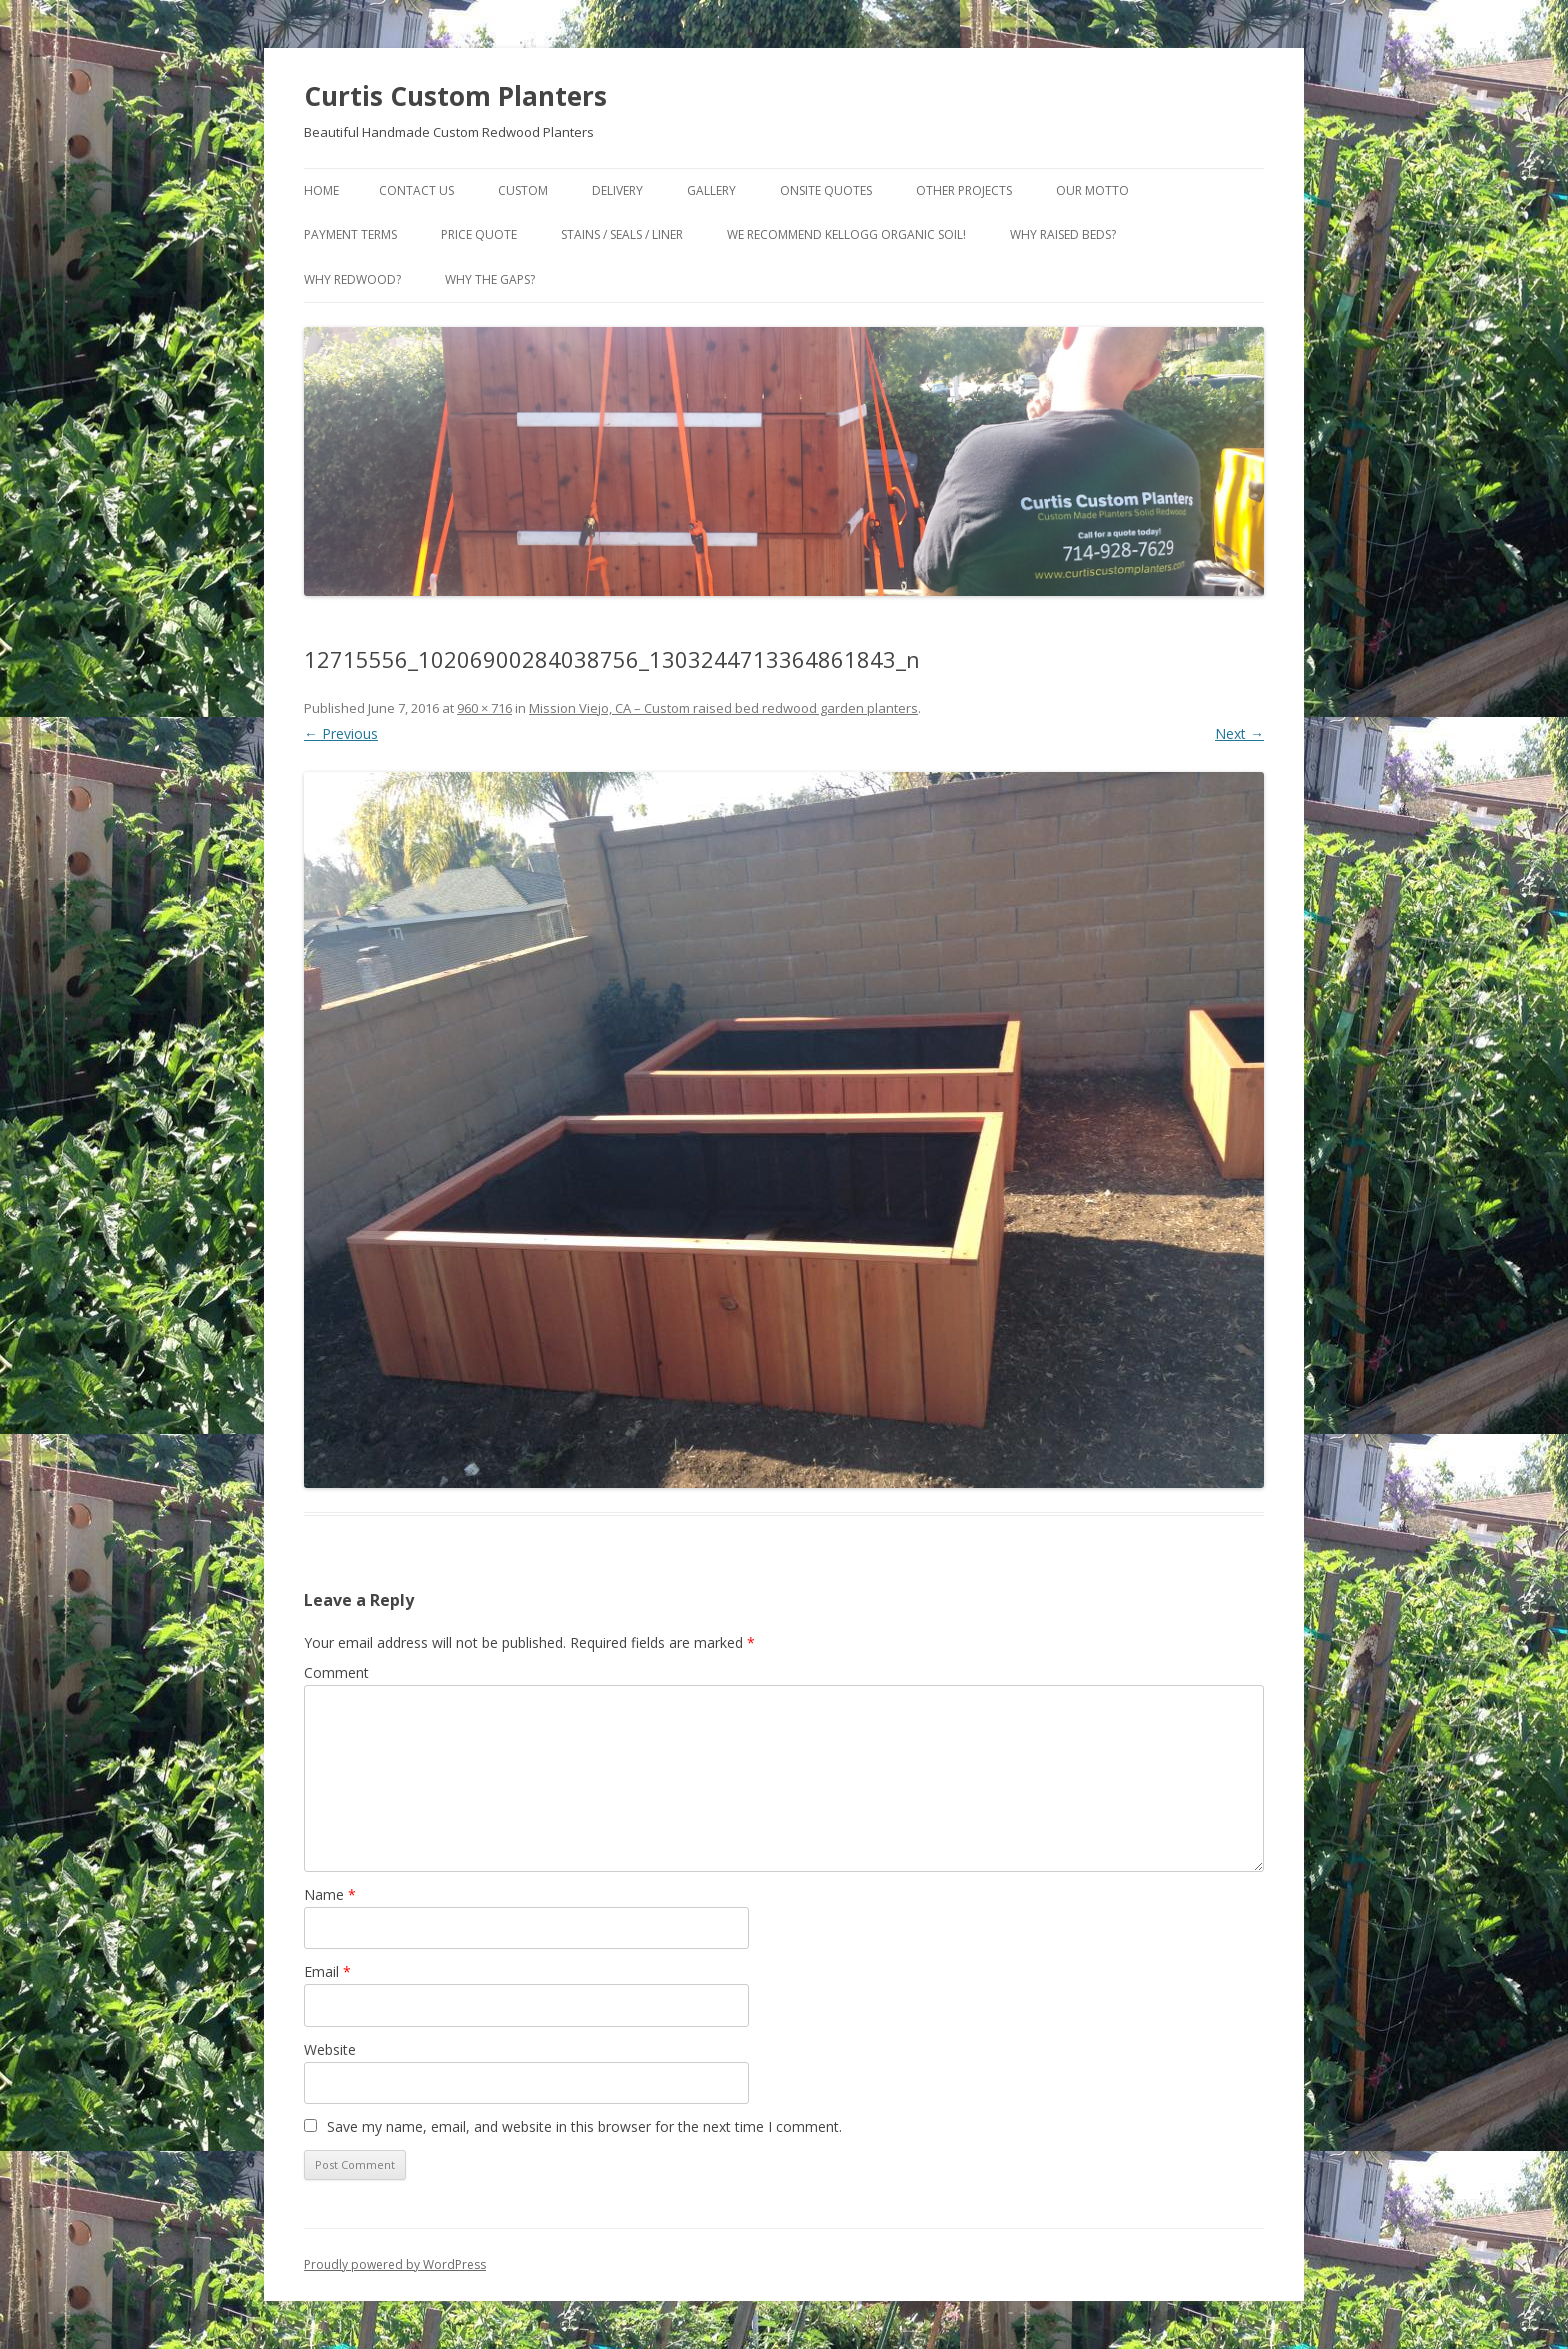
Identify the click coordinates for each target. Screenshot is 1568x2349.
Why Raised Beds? (1063, 234)
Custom (523, 190)
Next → (1239, 733)
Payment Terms (350, 234)
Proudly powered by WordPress (395, 2264)
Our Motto (1092, 190)
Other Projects (964, 190)
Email (327, 1971)
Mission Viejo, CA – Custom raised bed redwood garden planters (723, 708)
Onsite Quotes (826, 190)
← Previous (341, 733)
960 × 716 (484, 708)
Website (330, 2049)
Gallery (711, 190)
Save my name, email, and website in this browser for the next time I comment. (584, 2126)
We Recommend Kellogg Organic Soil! (846, 234)
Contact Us (416, 190)
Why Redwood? (352, 279)
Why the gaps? (490, 279)
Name (330, 1894)
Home (321, 190)
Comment (336, 1672)
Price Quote (479, 234)
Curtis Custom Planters (455, 96)
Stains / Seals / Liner (622, 234)
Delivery (617, 190)
